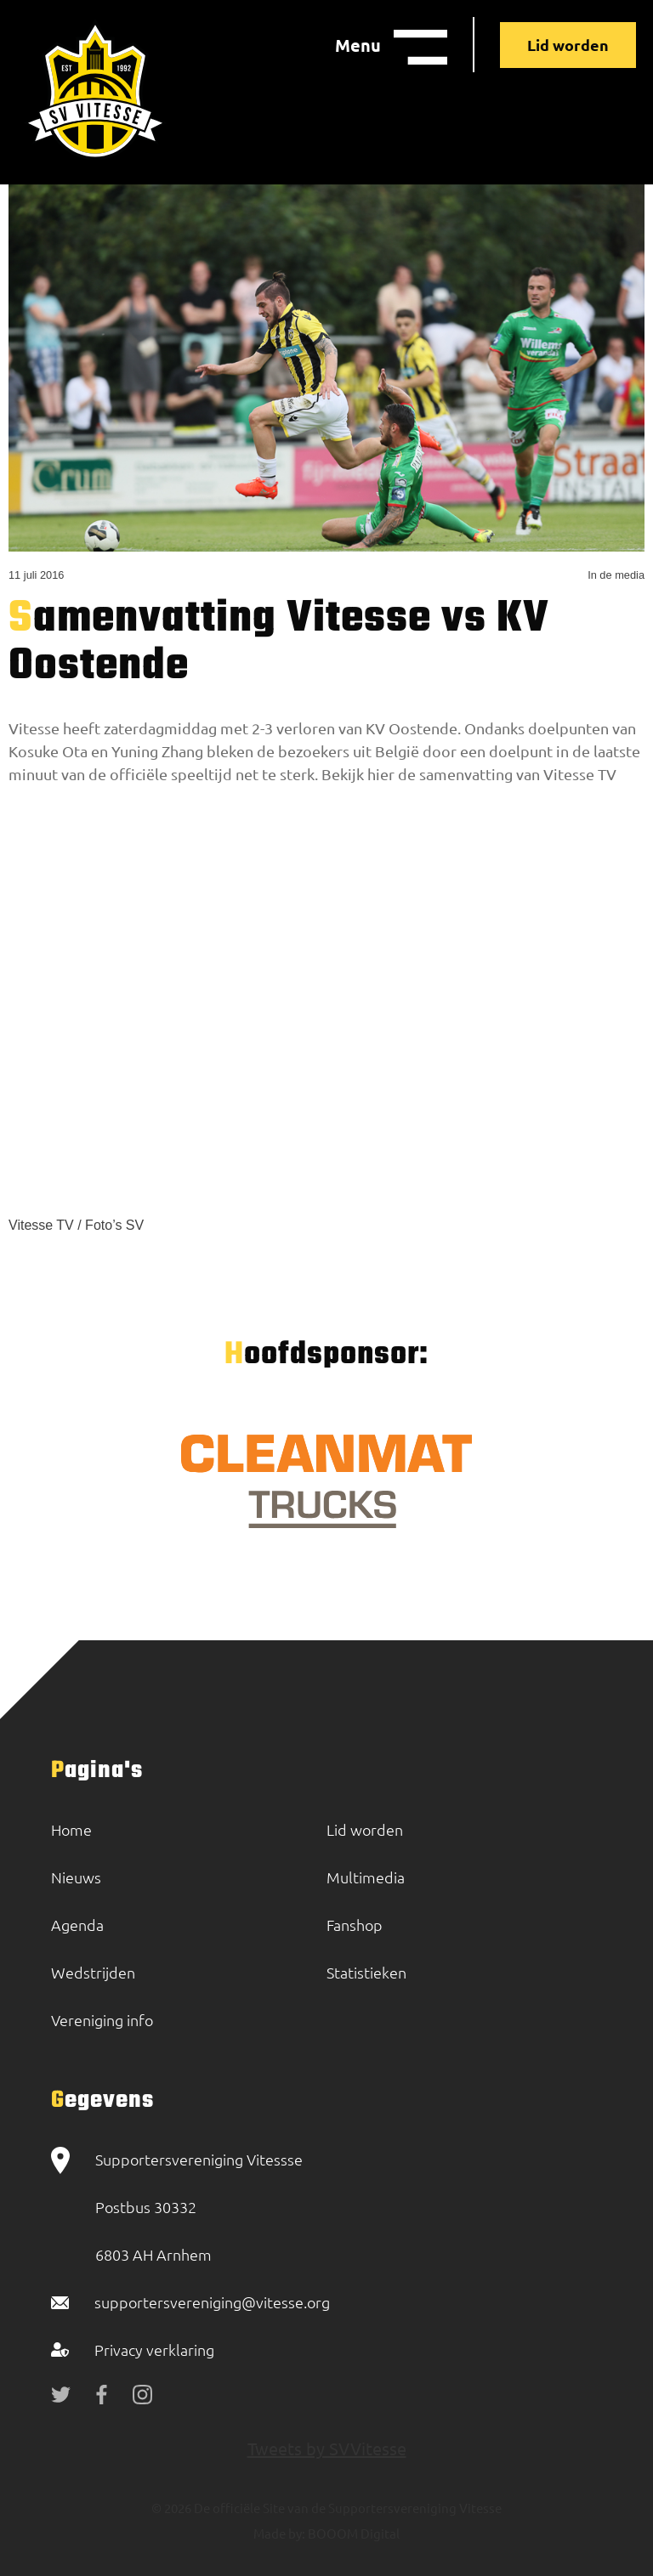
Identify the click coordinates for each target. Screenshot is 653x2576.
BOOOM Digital (352, 2533)
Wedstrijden (93, 1972)
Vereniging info (102, 2020)
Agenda (77, 1924)
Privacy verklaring (154, 2349)
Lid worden (568, 44)
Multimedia (365, 1877)
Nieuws (76, 1877)
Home (71, 1829)
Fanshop (354, 1924)
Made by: (279, 2533)
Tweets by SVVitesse (326, 2448)
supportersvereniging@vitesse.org (212, 2302)
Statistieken (366, 1972)
